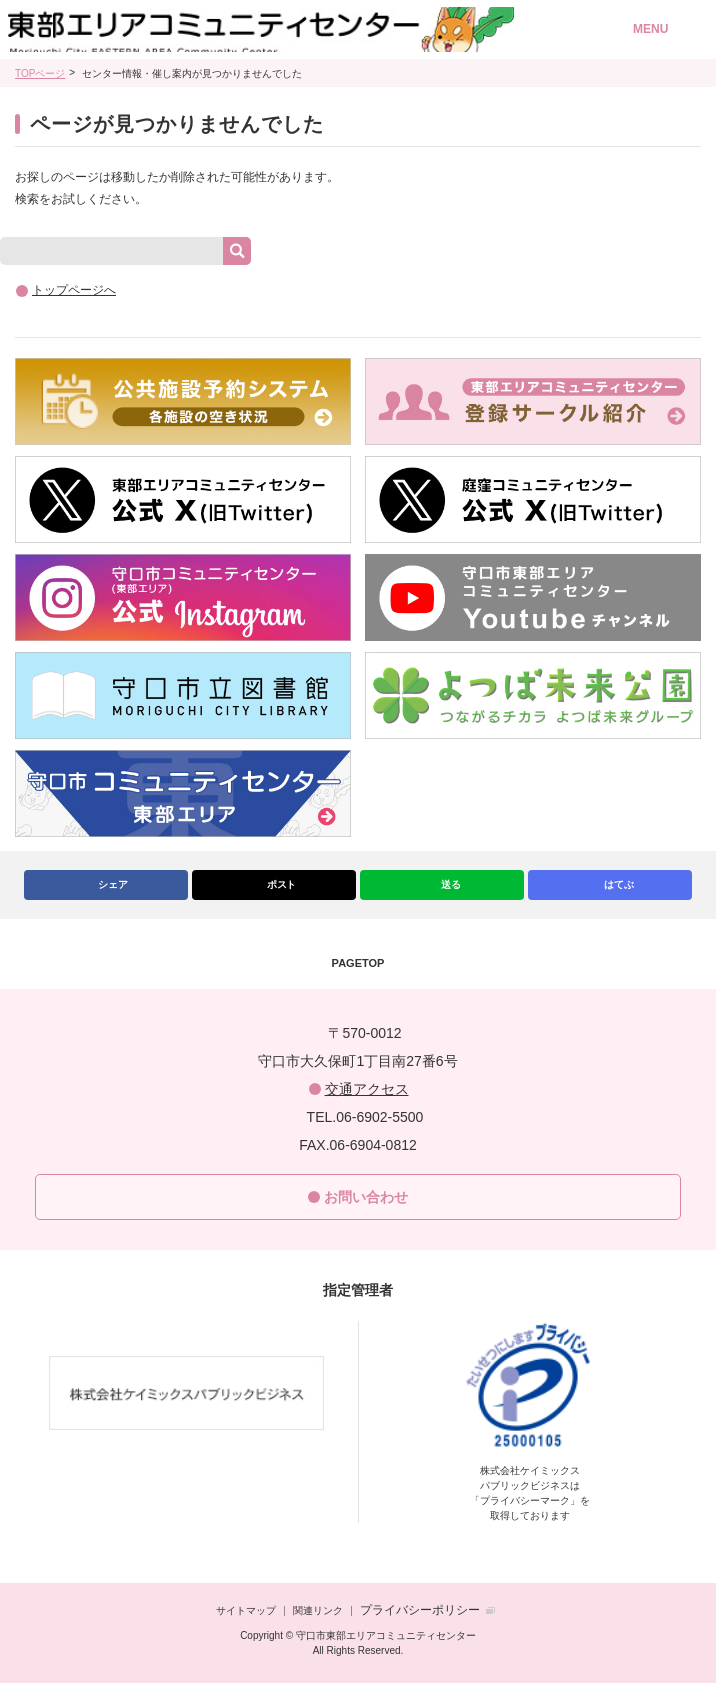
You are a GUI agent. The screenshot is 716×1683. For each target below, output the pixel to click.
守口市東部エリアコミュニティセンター (289, 30)
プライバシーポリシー (420, 1610)
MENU (650, 29)
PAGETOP (358, 963)
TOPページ (40, 73)
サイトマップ (246, 1610)
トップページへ (74, 290)
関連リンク (318, 1610)
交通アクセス (367, 1089)
